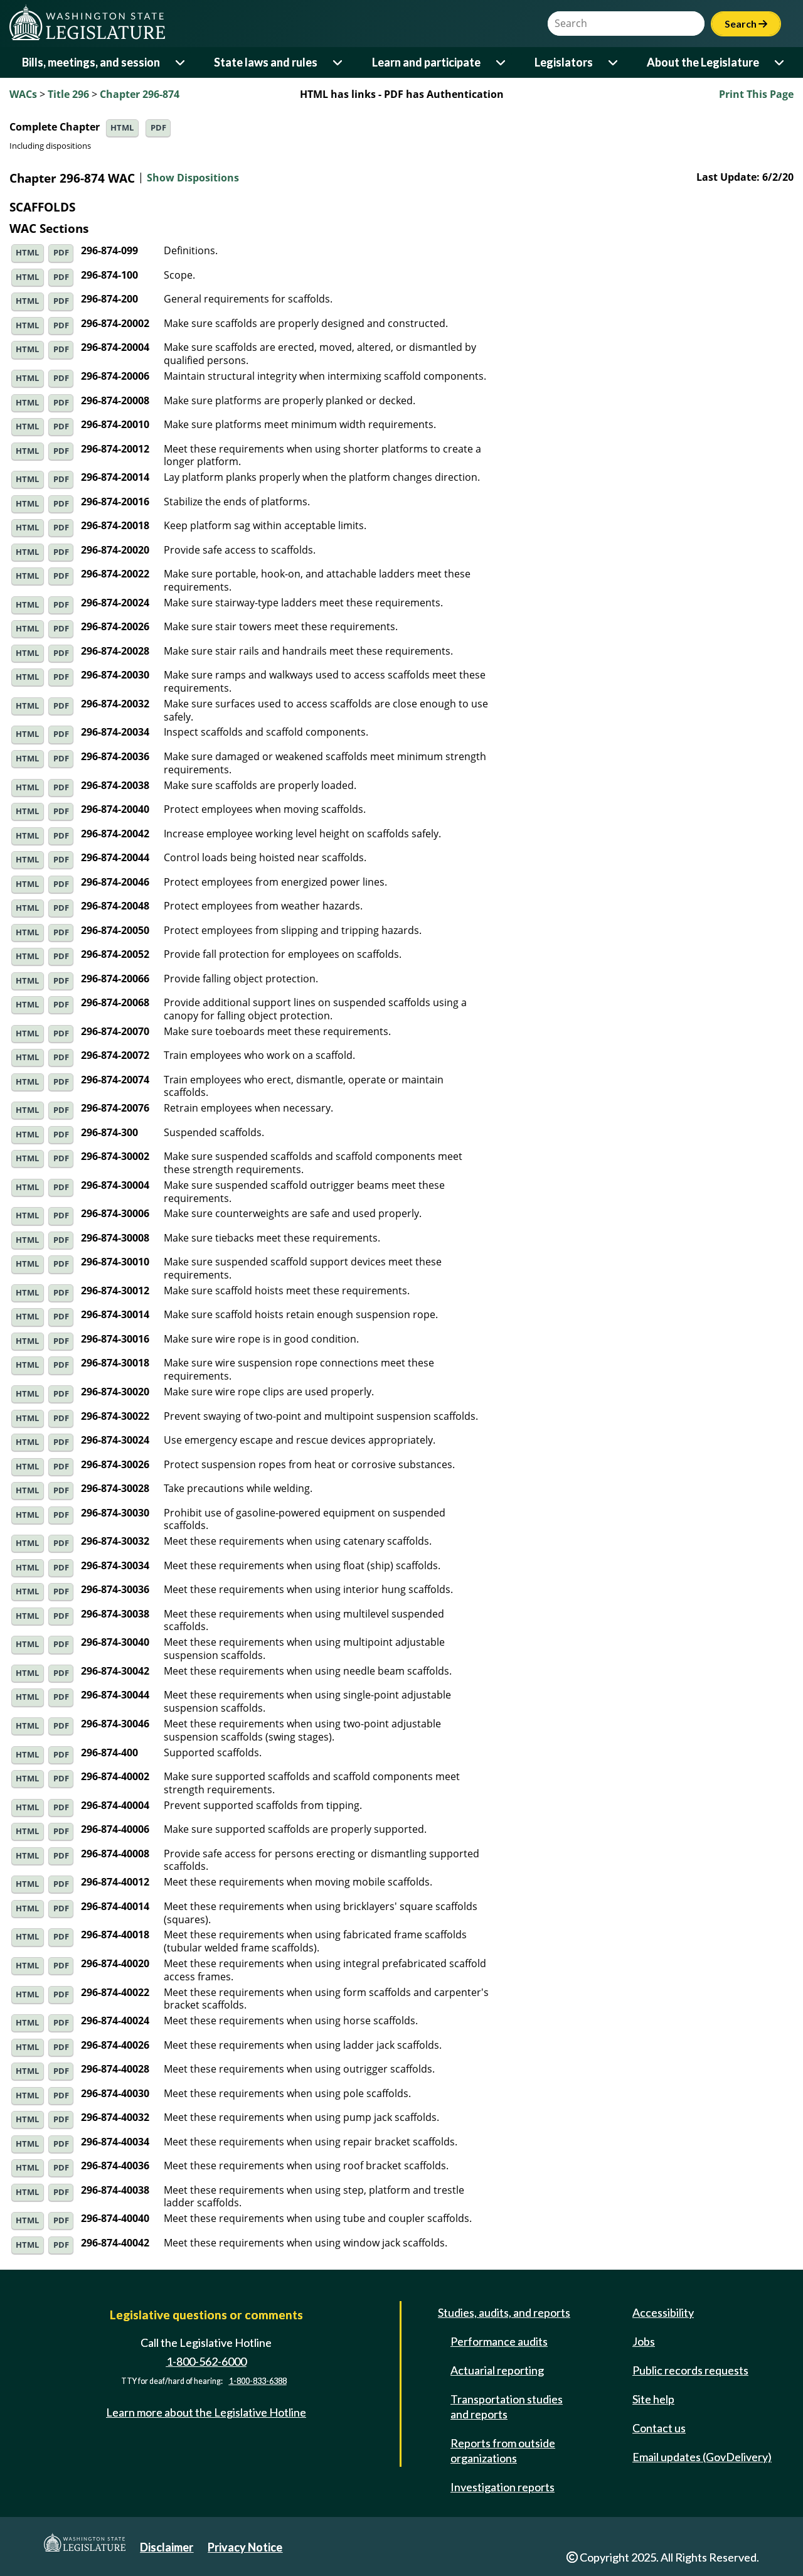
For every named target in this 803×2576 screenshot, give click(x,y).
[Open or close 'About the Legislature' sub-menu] (780, 62)
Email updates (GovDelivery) (702, 2457)
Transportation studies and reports (506, 2406)
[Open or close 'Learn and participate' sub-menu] (501, 62)
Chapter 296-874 (139, 94)
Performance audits (499, 2341)
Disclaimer (166, 2547)
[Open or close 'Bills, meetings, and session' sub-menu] (181, 62)
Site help (653, 2399)
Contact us (659, 2428)
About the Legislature (703, 62)
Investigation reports (502, 2487)
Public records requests (690, 2370)
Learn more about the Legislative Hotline (206, 2412)
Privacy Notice (245, 2547)
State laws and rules (265, 62)
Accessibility (663, 2312)
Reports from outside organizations (502, 2450)
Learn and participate (426, 62)
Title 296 (68, 94)
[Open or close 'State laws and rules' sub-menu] (338, 62)
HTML (122, 127)
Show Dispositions (193, 178)
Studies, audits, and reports (504, 2312)
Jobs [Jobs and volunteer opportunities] (643, 2341)
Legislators (563, 62)
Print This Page (756, 94)
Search (746, 24)
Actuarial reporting (497, 2370)
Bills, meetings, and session (91, 62)
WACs (23, 94)
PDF (158, 127)
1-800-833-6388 (258, 2381)
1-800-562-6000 (206, 2361)
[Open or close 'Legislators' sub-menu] (614, 62)
